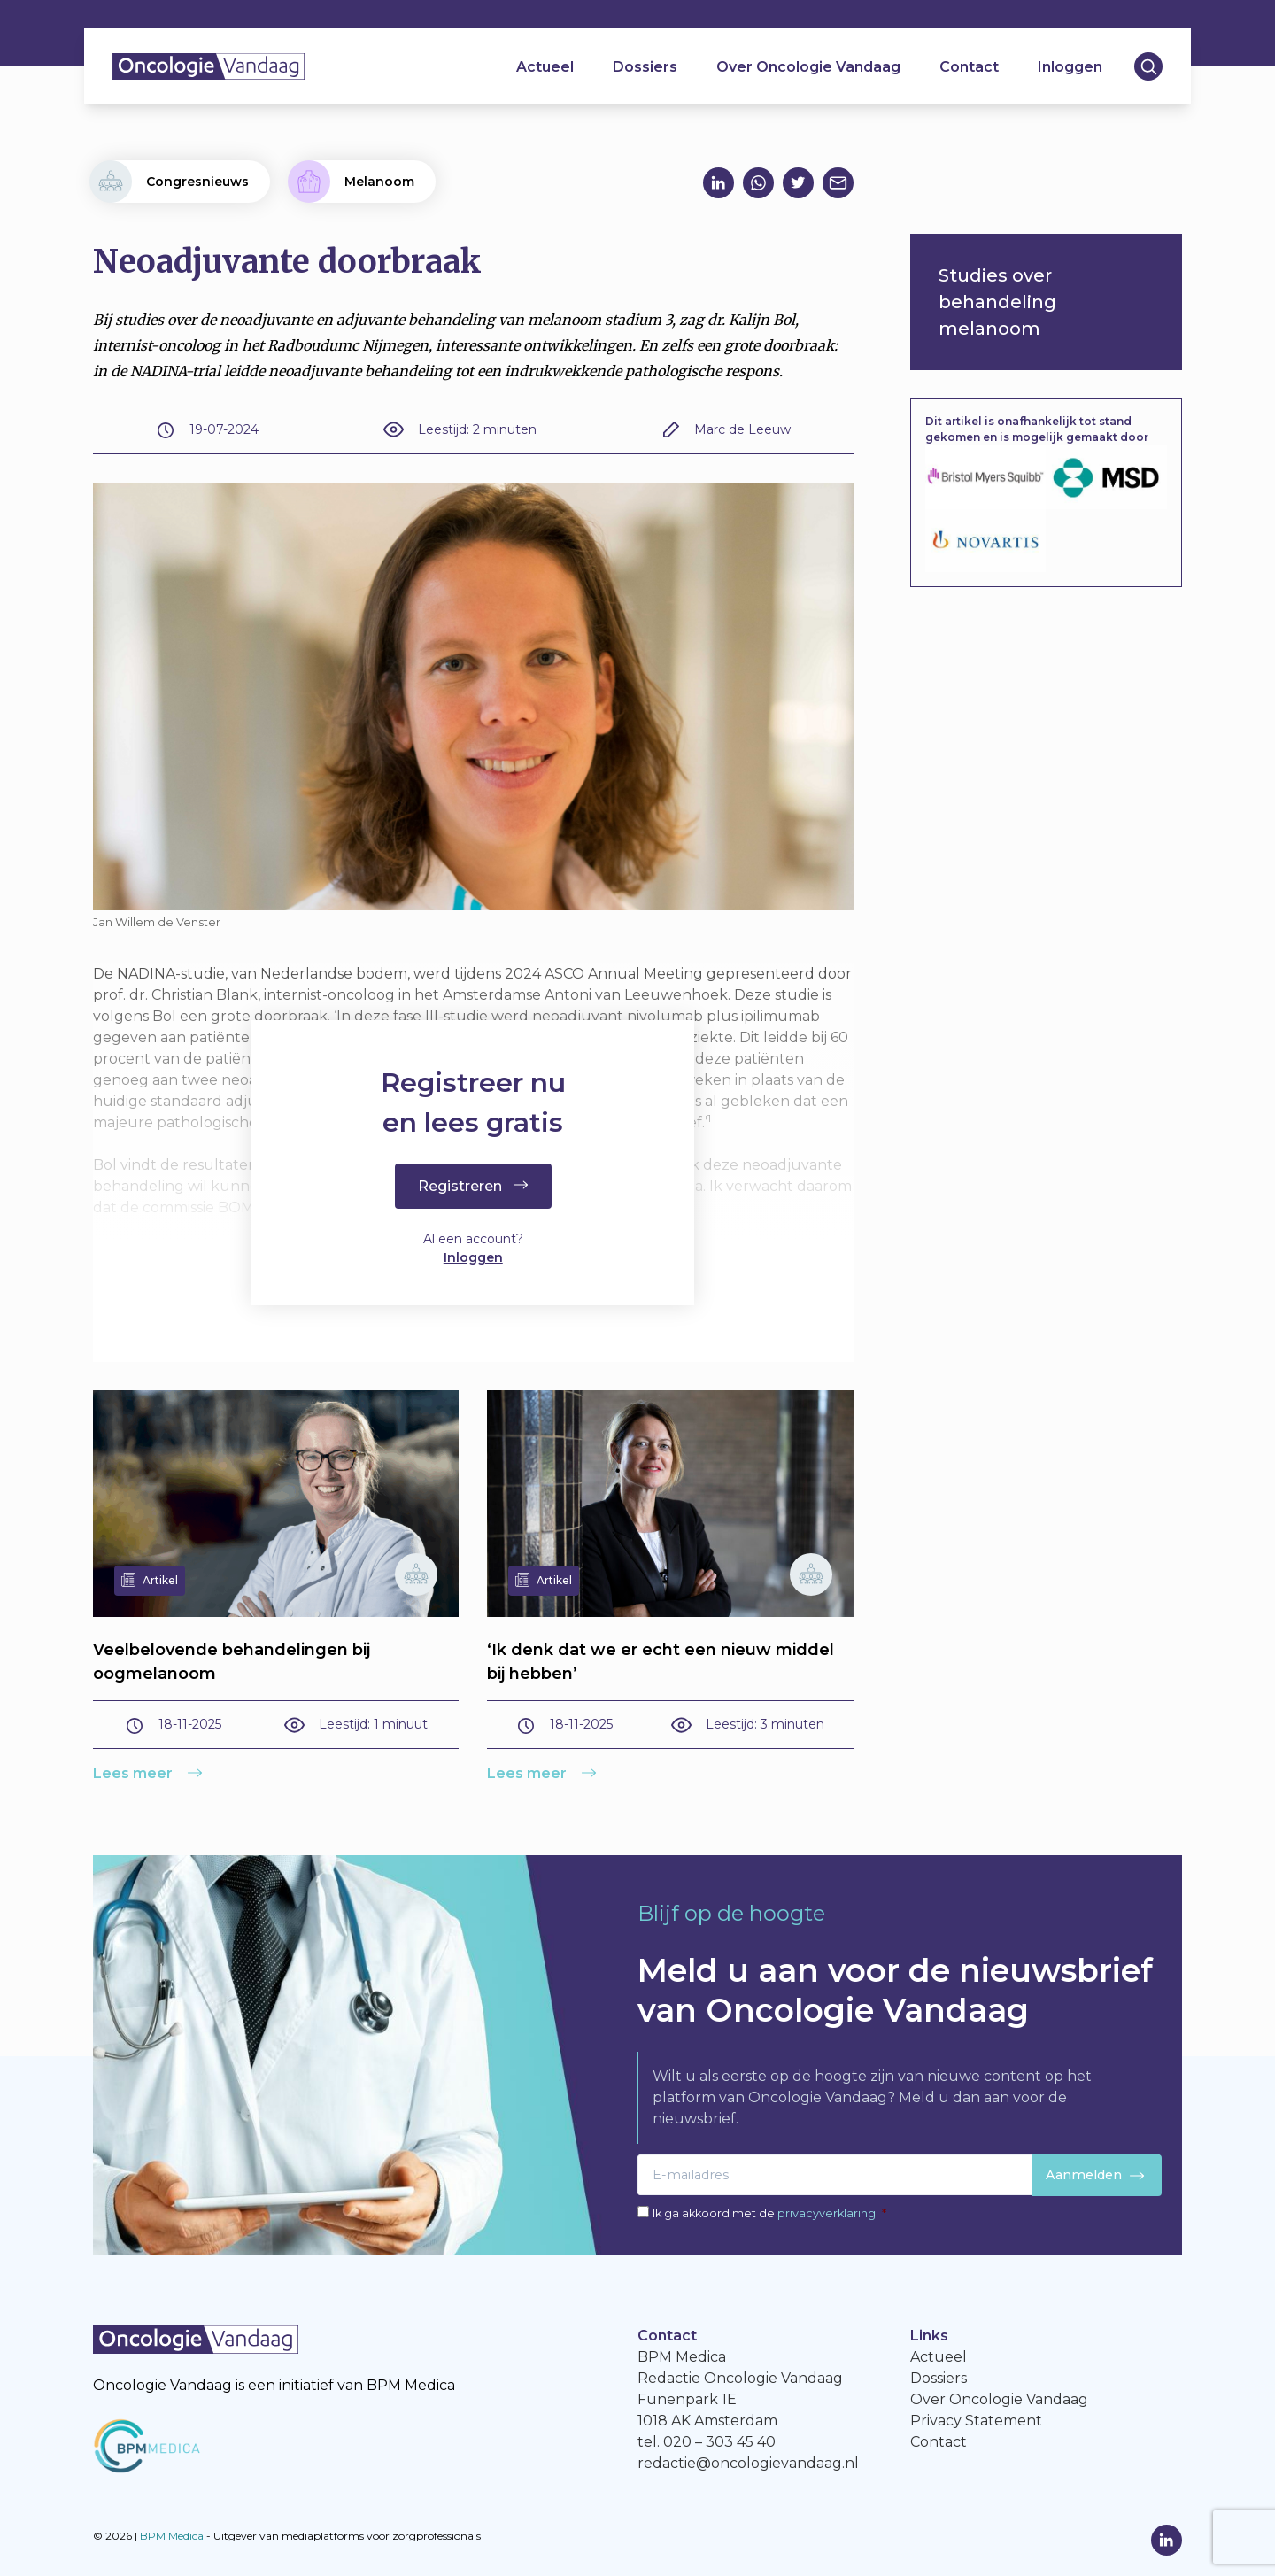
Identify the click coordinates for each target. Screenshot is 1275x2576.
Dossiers (645, 66)
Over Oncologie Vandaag (808, 66)
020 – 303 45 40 (719, 2441)
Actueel (545, 66)
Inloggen (1070, 66)
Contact (969, 66)
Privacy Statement (976, 2420)
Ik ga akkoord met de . (769, 2213)
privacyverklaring (826, 2213)
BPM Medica (172, 2535)
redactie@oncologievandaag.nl (748, 2463)
